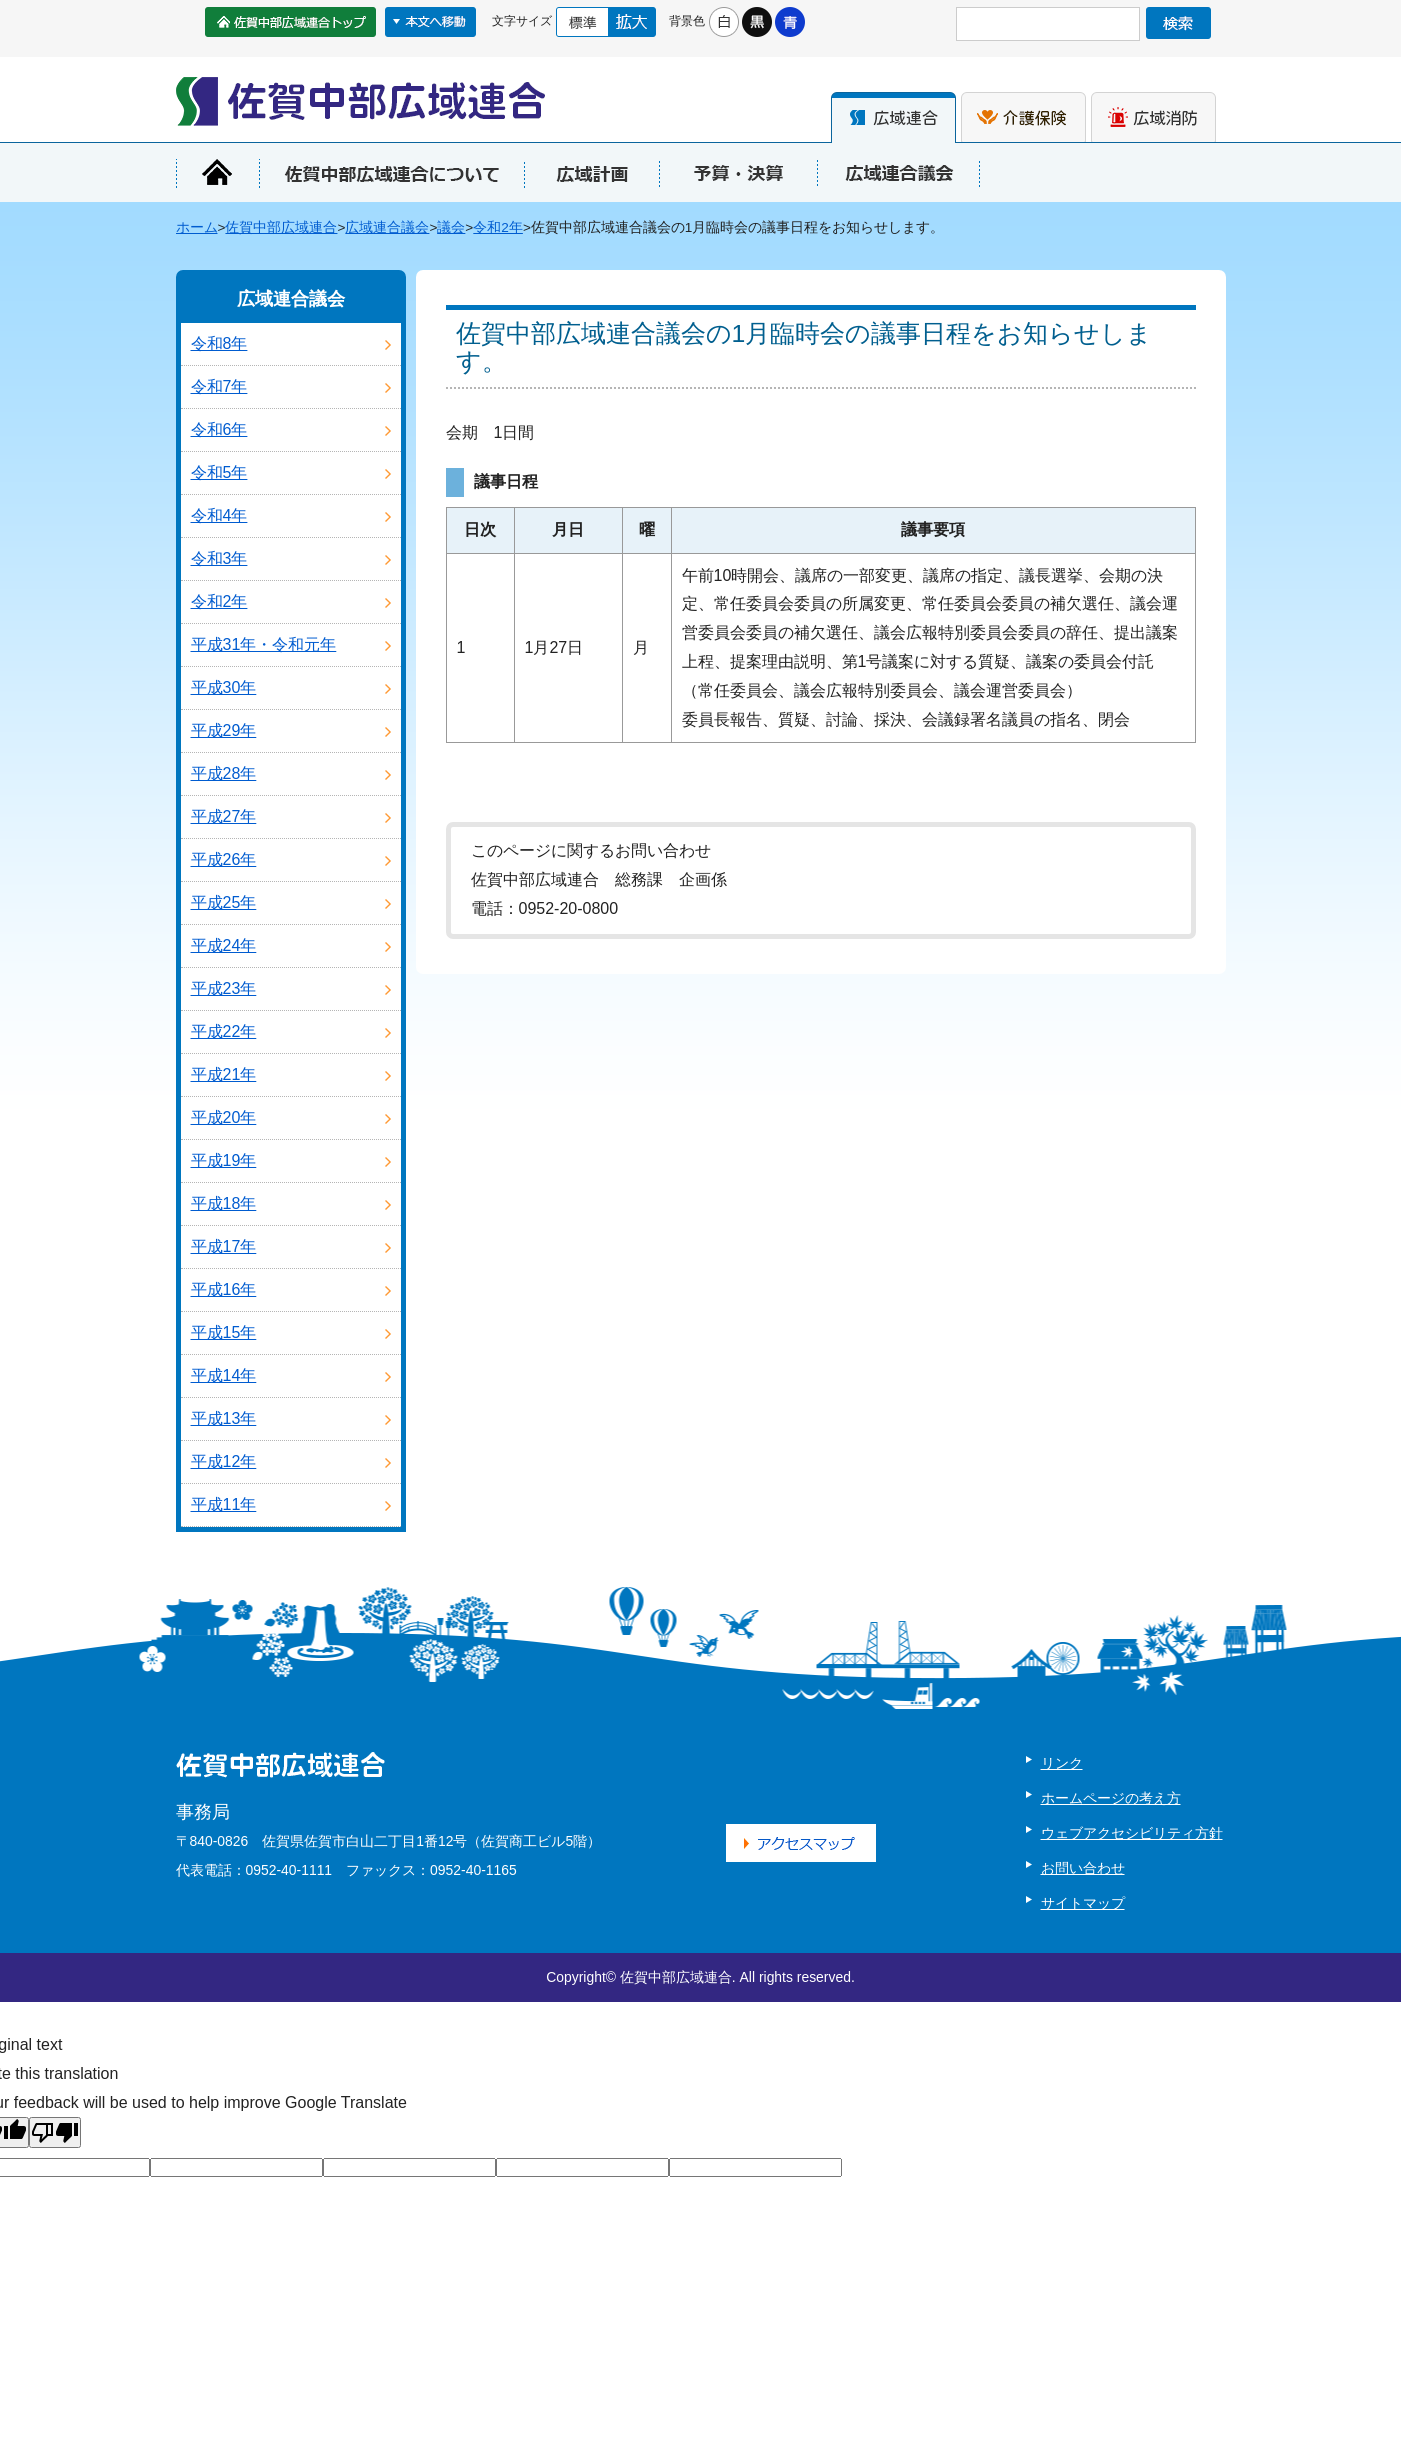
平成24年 (224, 945)
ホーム (197, 227)
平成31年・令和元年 (264, 644)
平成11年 (224, 1504)
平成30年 (224, 687)
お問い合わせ (1083, 1868)
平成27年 (224, 816)
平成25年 (224, 902)
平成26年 (224, 859)
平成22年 (224, 1031)
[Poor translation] (55, 2132)
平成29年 (224, 730)
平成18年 (224, 1203)
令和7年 (219, 386)
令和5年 (219, 472)
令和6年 (219, 429)
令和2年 (498, 227)
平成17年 (224, 1246)
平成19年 (224, 1160)
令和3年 (219, 558)
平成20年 (224, 1117)
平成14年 (224, 1375)
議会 (451, 227)
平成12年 (224, 1461)
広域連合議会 (387, 227)
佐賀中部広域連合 (281, 227)
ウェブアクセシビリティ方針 (1132, 1833)
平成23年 (224, 988)
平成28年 (224, 773)
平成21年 (224, 1074)
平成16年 (224, 1289)
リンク (1062, 1763)
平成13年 (224, 1418)
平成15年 (224, 1332)
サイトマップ (1083, 1903)
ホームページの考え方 (1111, 1798)
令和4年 (219, 515)
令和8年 (219, 343)
